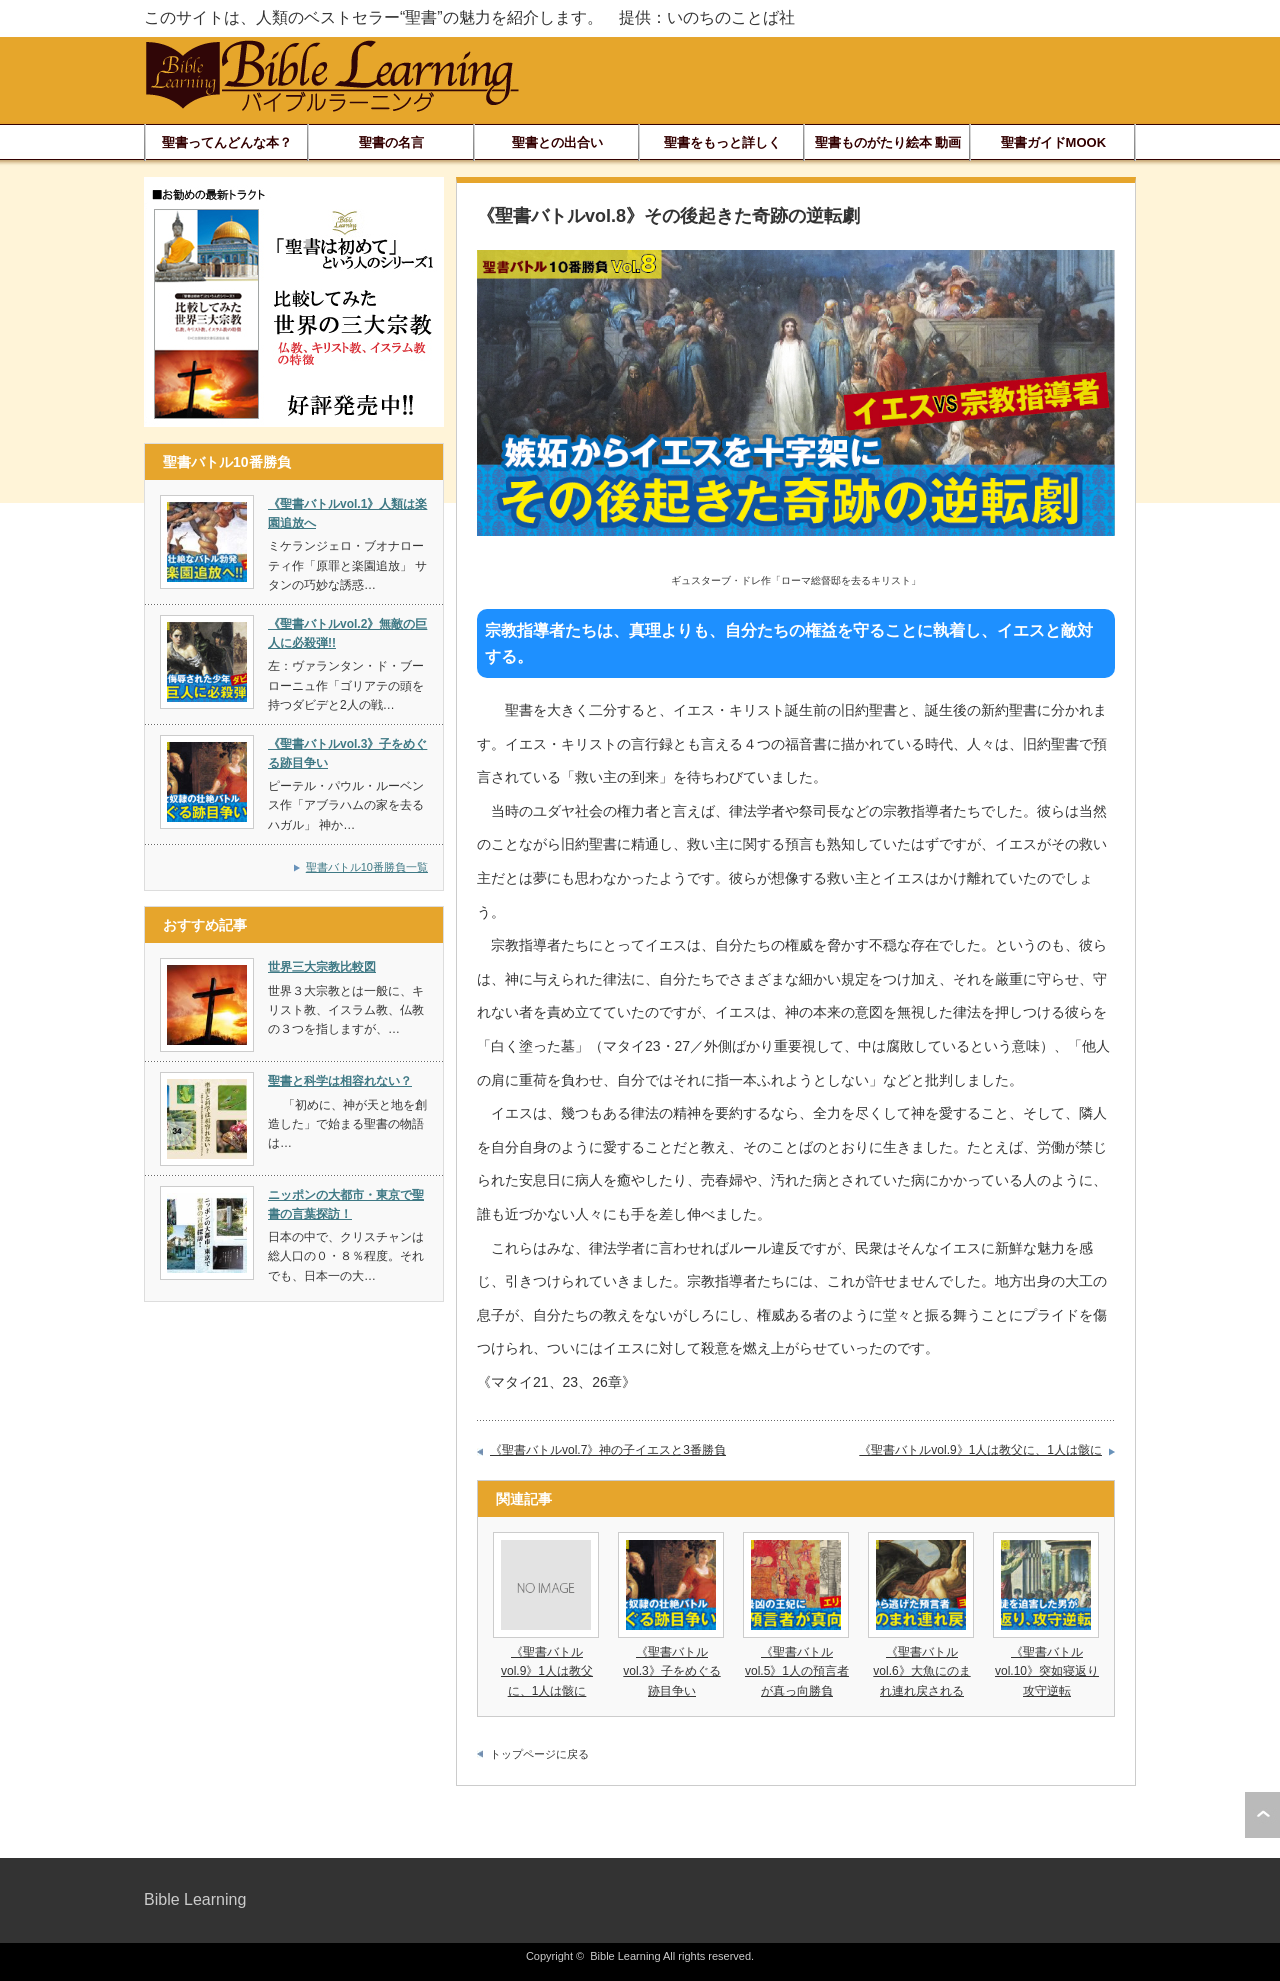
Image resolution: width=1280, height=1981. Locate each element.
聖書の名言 (391, 142)
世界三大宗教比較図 (322, 967)
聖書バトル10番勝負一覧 (367, 867)
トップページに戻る (539, 1754)
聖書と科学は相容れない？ (340, 1081)
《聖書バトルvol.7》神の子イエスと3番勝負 (608, 1450)
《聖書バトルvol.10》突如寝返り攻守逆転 (1047, 1671)
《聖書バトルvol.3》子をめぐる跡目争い (671, 1671)
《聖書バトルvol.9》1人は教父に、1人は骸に (980, 1450)
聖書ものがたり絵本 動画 (888, 142)
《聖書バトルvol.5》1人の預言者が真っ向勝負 (797, 1671)
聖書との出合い (557, 142)
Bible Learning (195, 1899)
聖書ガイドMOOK (1053, 142)
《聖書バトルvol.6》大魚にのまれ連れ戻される (921, 1671)
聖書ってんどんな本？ (227, 142)
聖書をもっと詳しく (722, 142)
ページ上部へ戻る (1262, 1815)
